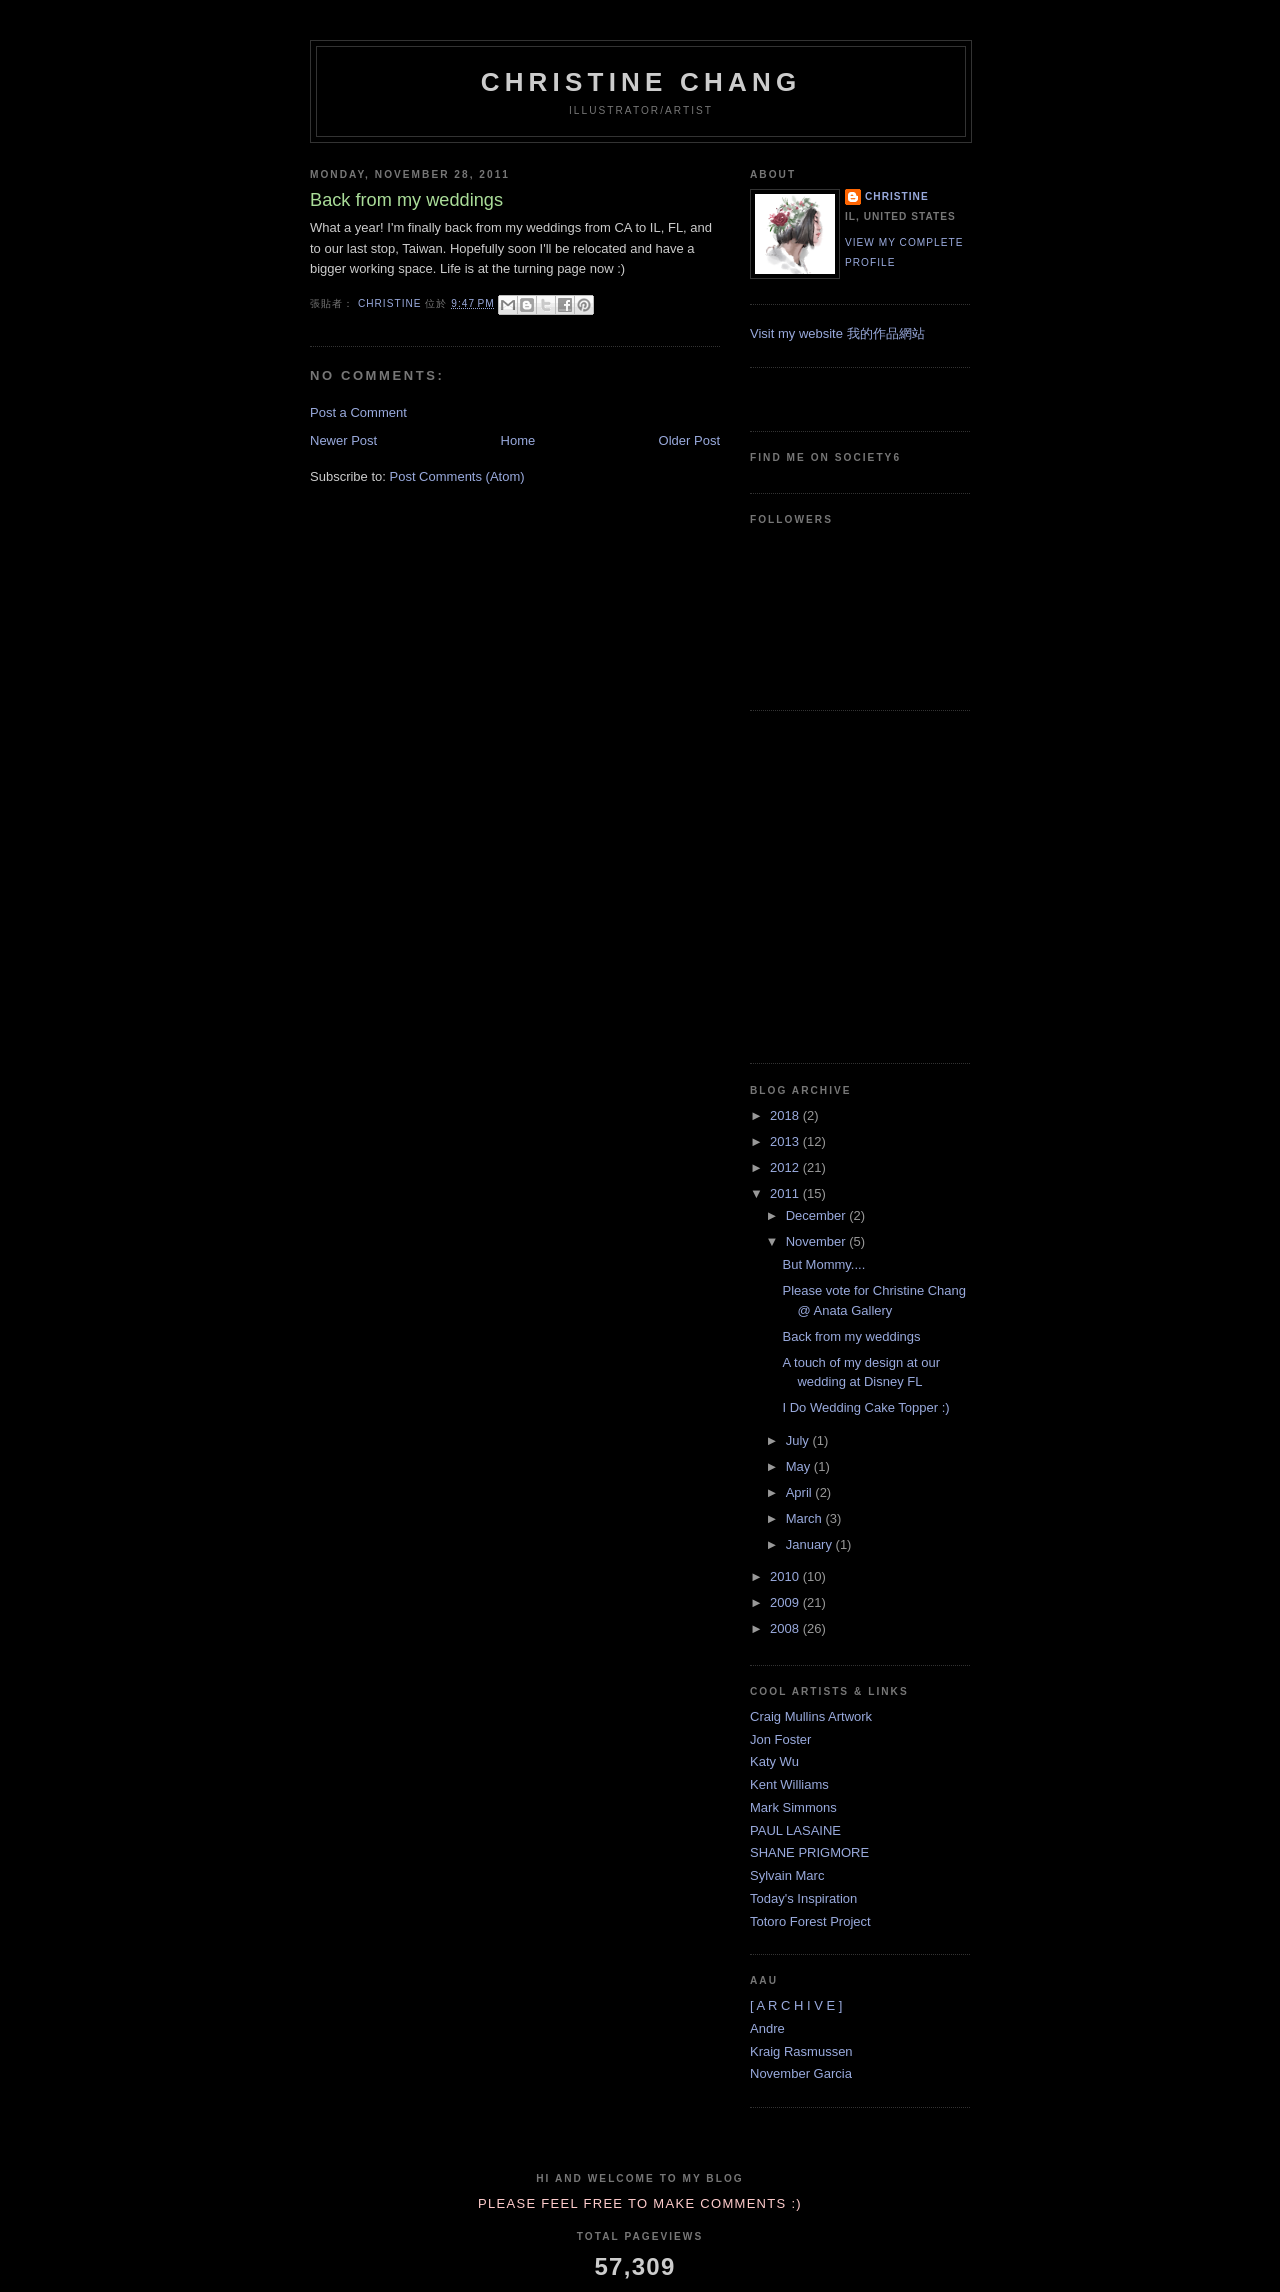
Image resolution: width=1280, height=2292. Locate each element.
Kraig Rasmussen (801, 2051)
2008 (786, 1628)
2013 (786, 1141)
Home (518, 440)
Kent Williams (789, 1784)
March (806, 1518)
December (818, 1215)
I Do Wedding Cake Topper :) (865, 1407)
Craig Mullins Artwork (811, 1716)
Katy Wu (774, 1761)
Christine (897, 196)
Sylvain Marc (787, 1875)
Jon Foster (780, 1739)
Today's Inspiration (803, 1898)
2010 (786, 1576)
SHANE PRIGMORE (809, 1852)
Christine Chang (641, 82)
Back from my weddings (851, 1336)
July (799, 1440)
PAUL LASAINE (795, 1830)
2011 (786, 1193)
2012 (786, 1167)
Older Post (689, 440)
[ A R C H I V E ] (796, 2005)
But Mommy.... (823, 1264)
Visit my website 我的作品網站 (837, 333)
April (801, 1492)
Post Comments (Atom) (457, 476)
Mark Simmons (793, 1807)
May (800, 1466)
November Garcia (801, 2073)
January (811, 1544)
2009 (786, 1602)
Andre (767, 2028)
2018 (786, 1115)
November (818, 1241)
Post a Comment (358, 412)
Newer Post (343, 440)
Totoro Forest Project (810, 1921)
